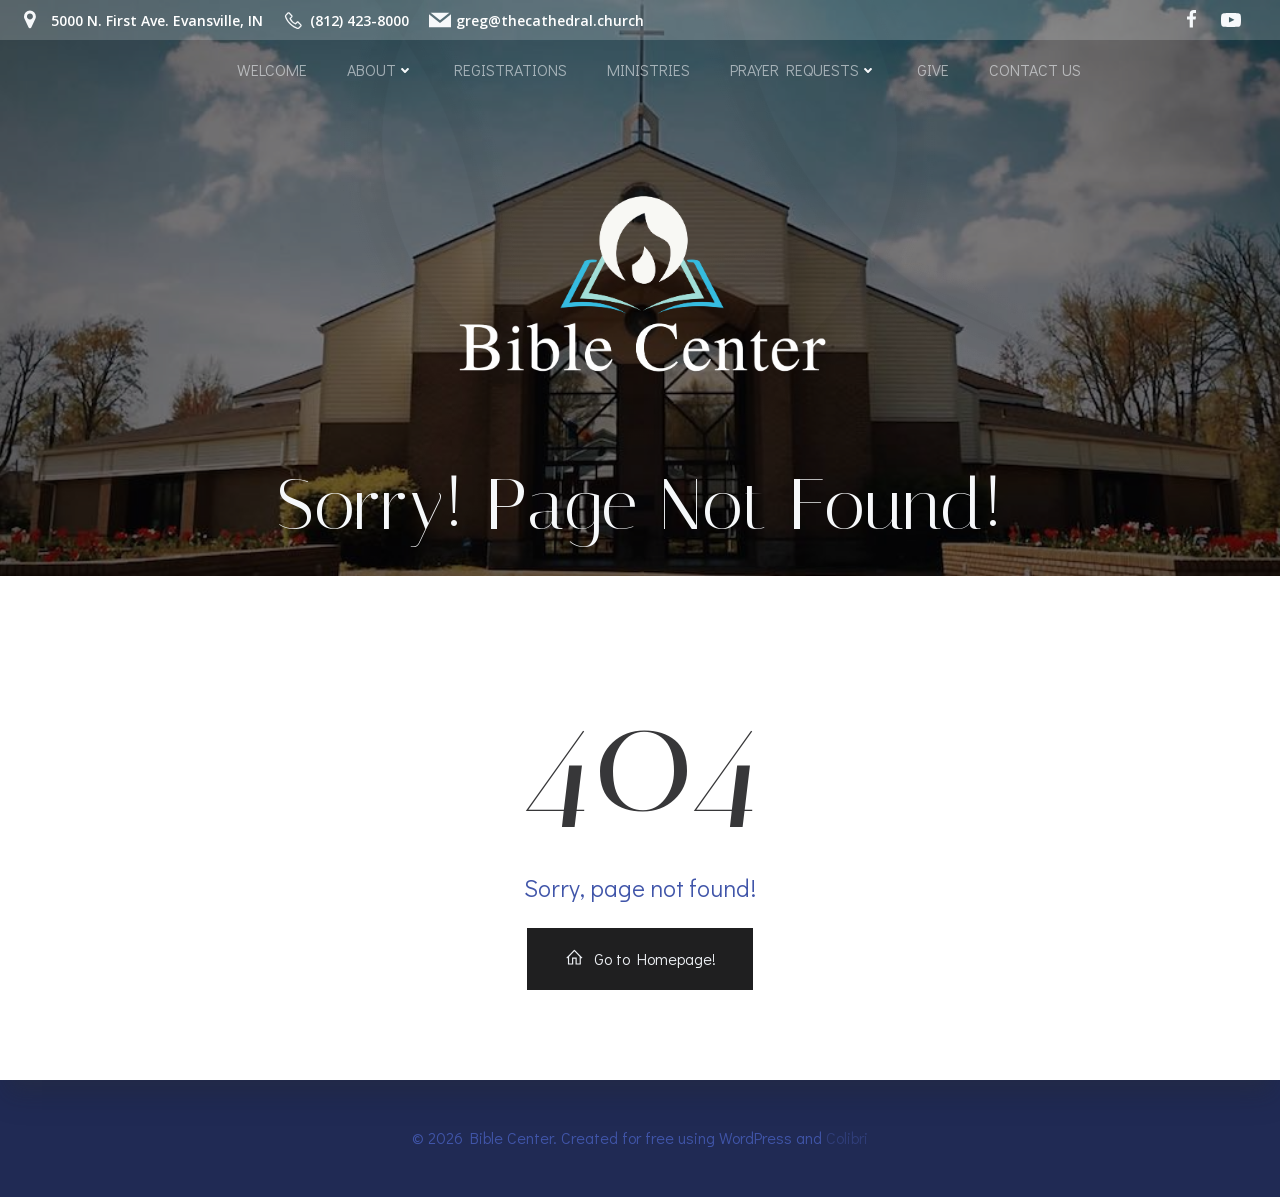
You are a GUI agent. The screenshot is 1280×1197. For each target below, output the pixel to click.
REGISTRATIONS (510, 69)
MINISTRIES (648, 69)
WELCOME (272, 69)
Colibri (847, 1137)
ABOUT (380, 69)
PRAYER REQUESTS (803, 69)
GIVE (933, 69)
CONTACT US (1035, 69)
